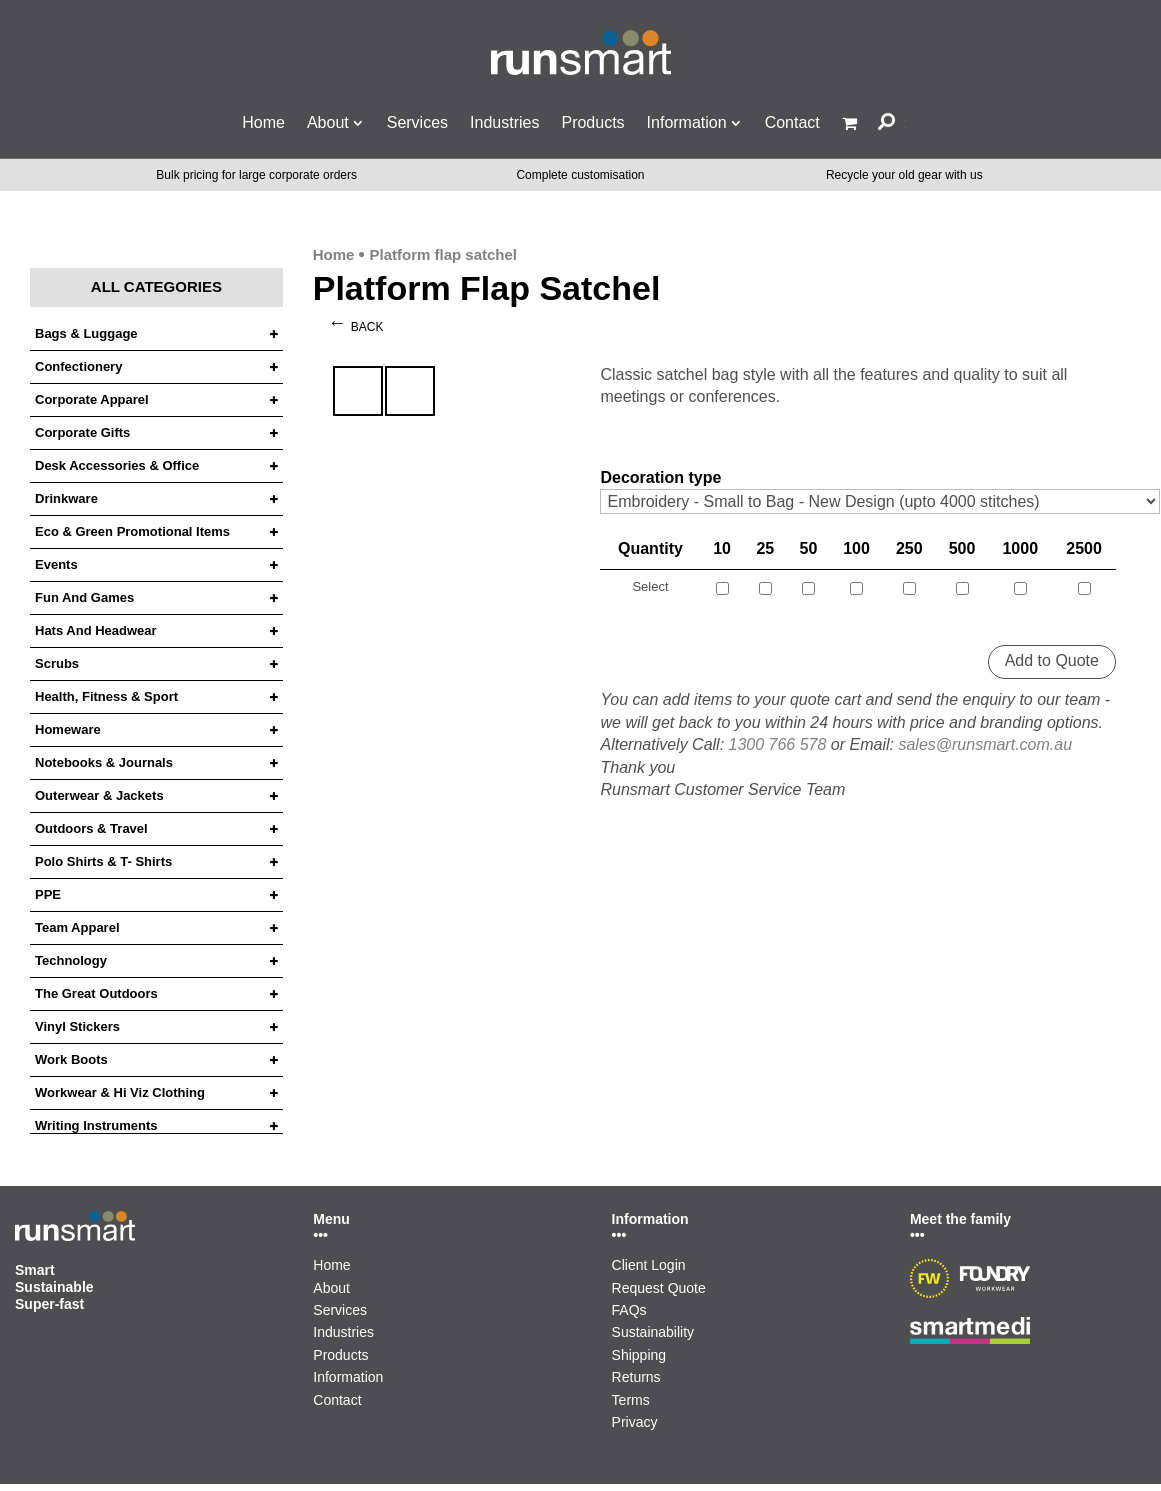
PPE (48, 895)
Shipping (639, 1355)
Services (417, 123)
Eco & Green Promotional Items (132, 532)
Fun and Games (84, 598)
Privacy (635, 1422)
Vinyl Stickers (77, 1027)
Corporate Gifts (82, 433)
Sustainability (653, 1332)
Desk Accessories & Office (117, 466)
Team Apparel (77, 928)
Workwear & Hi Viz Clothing (120, 1093)
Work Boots (71, 1060)
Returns (636, 1377)
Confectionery (78, 367)
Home (263, 123)
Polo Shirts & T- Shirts (103, 862)
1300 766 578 (778, 744)
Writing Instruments (96, 1126)
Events (56, 565)
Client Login (649, 1265)
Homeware (68, 730)
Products (592, 123)
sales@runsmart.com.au (985, 744)
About (328, 123)
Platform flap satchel (443, 254)
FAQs (629, 1310)
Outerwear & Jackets (99, 796)
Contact (792, 123)
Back (367, 327)
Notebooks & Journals (104, 763)
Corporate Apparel (92, 400)
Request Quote (659, 1288)
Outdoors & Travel (91, 829)
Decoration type (660, 477)
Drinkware (66, 499)
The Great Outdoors (96, 994)
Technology (71, 961)
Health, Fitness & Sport (106, 697)
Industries (504, 123)
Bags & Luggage (86, 334)
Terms (631, 1400)
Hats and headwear (96, 631)
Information (687, 123)
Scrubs (57, 664)
